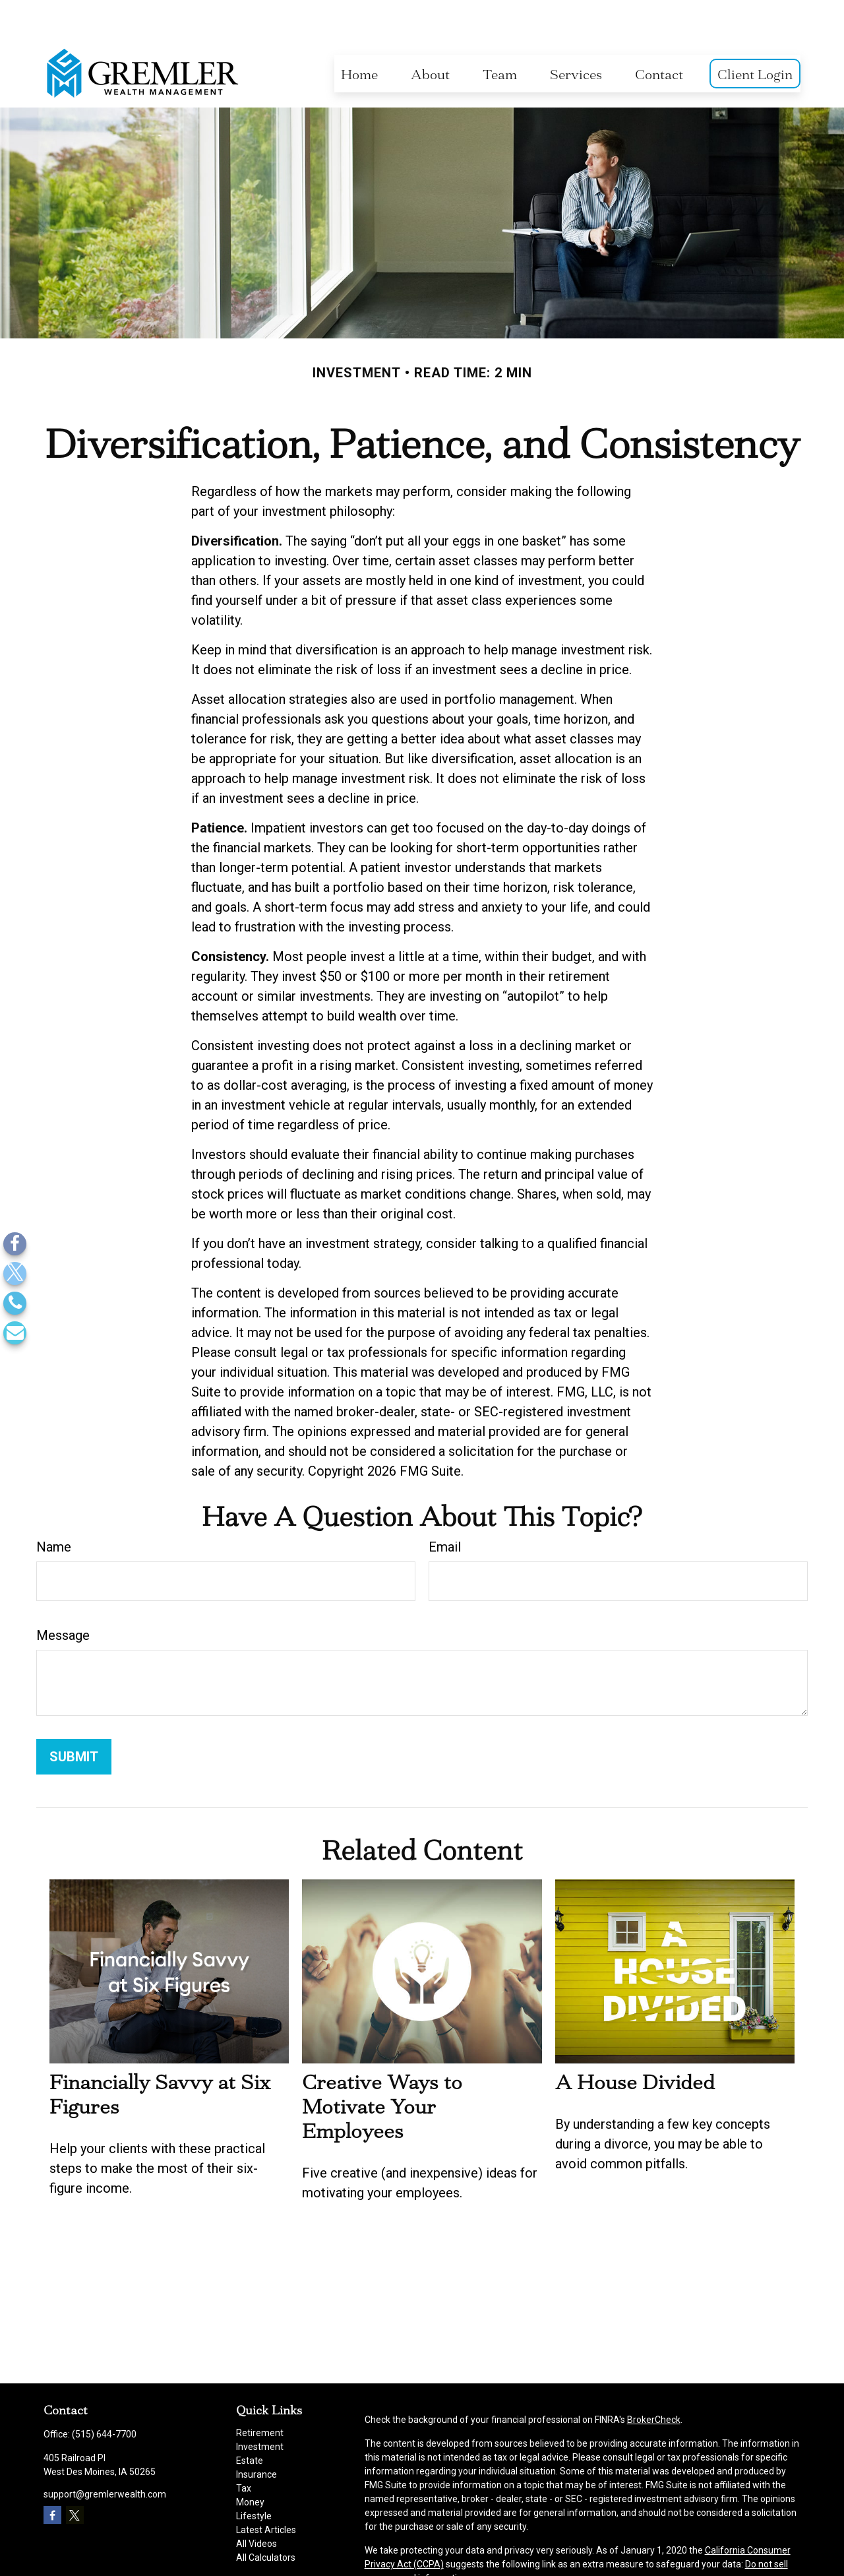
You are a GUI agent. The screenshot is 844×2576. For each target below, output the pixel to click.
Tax (243, 2448)
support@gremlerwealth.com (105, 2454)
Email (445, 1507)
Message (63, 1596)
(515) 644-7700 (104, 2394)
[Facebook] (14, 1243)
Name (53, 1507)
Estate (249, 2421)
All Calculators (265, 2518)
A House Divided (635, 2042)
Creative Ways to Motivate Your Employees (382, 2067)
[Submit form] (73, 1717)
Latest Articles (266, 2490)
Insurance (256, 2435)
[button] (359, 33)
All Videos (256, 2504)
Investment (260, 2407)
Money (250, 2462)
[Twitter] (14, 1273)
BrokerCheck (653, 2380)
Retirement (260, 2393)
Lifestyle (254, 2476)
